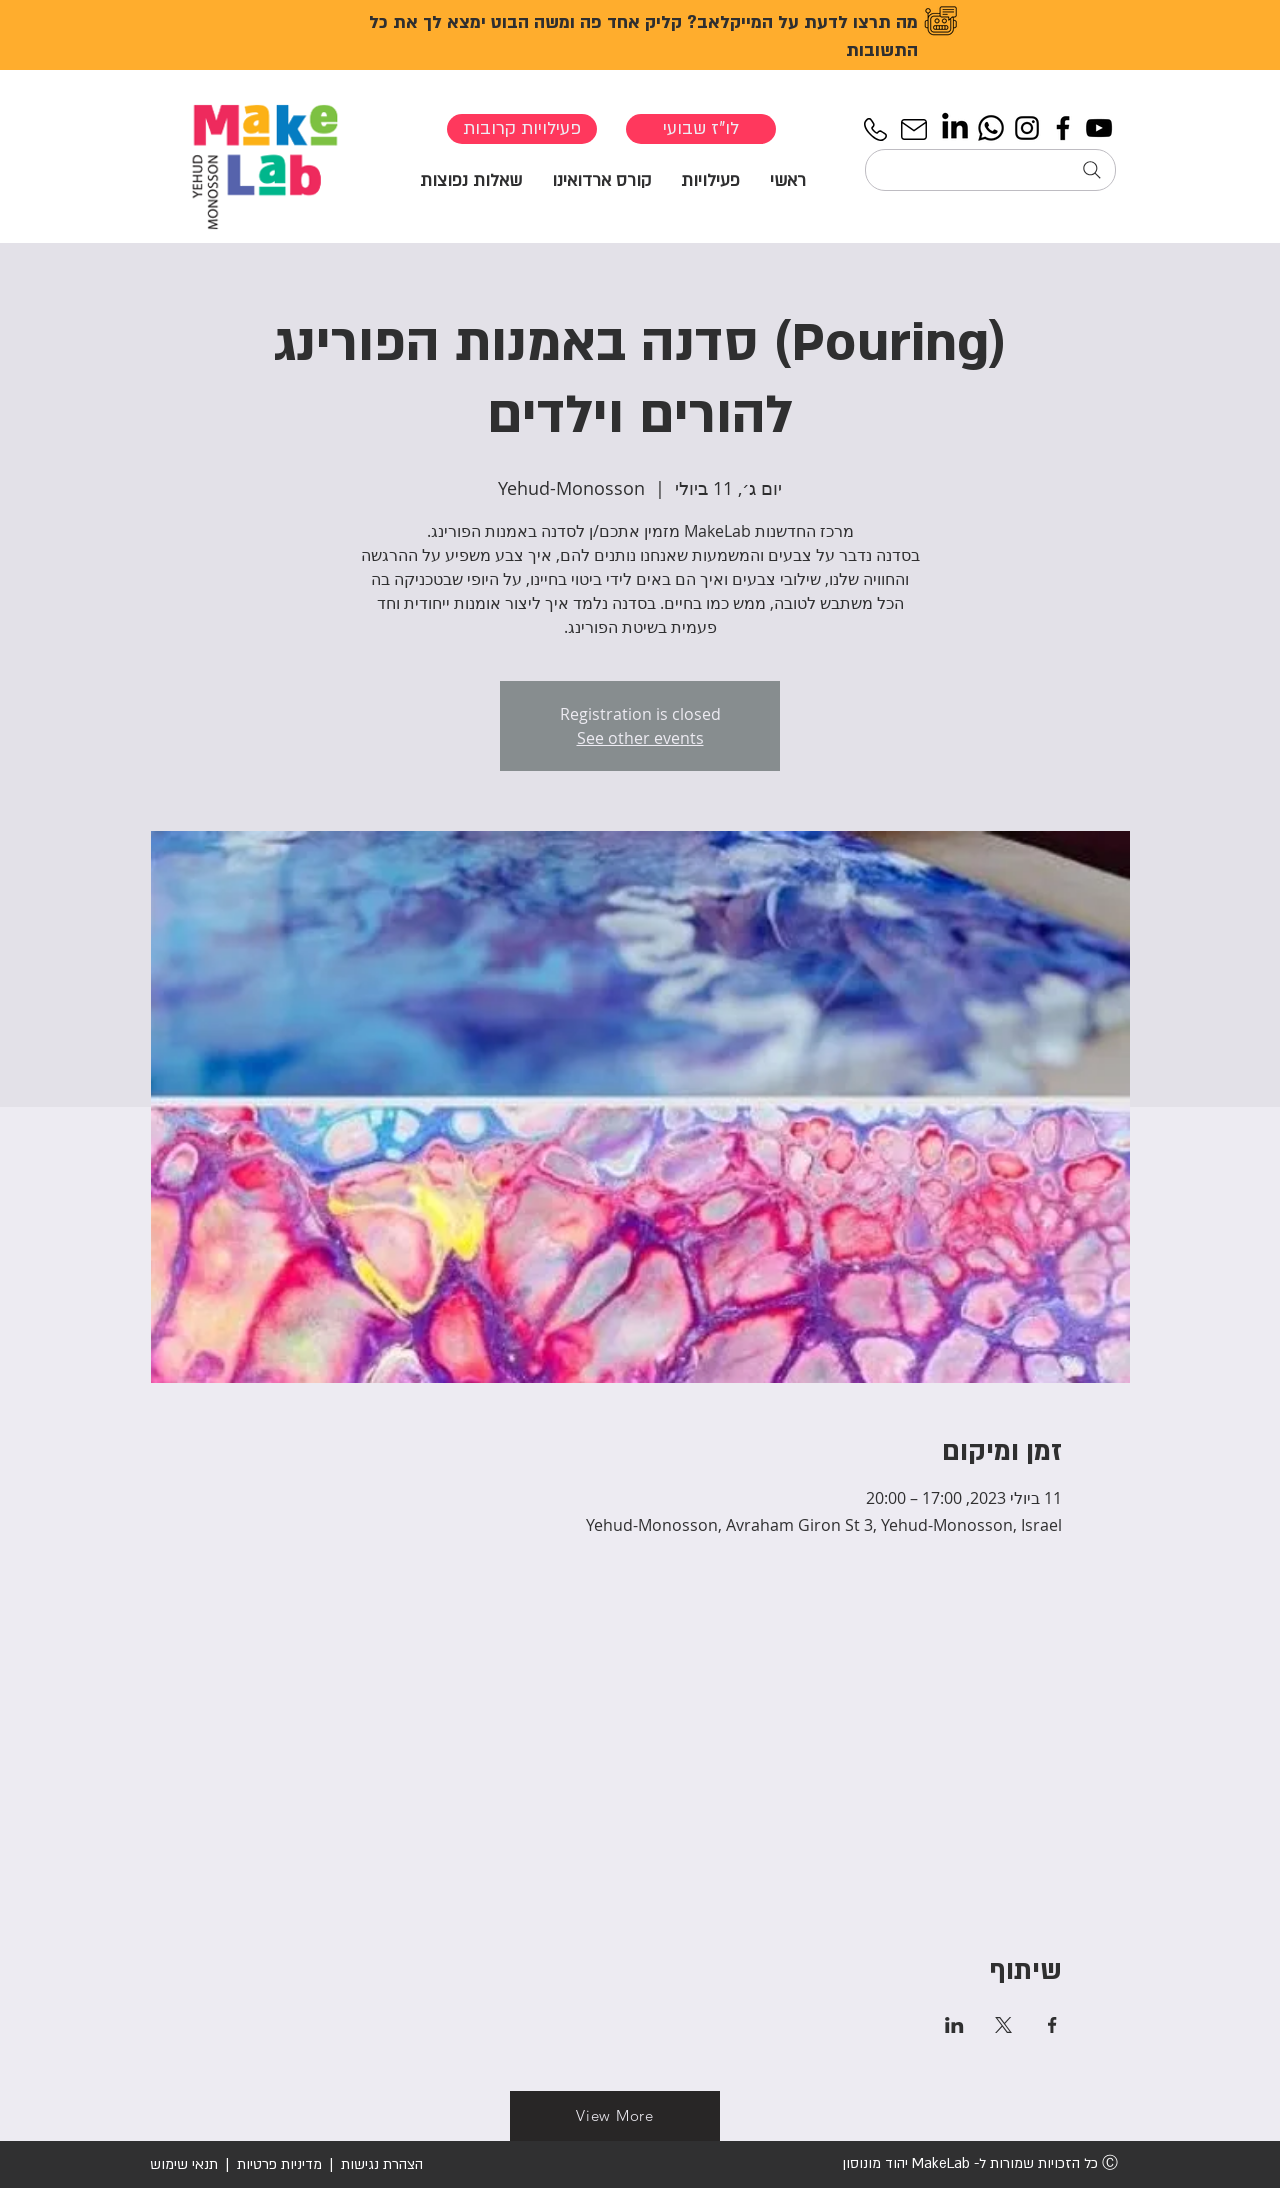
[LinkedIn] (955, 128)
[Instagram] (1027, 128)
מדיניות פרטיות (279, 2164)
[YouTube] (1099, 128)
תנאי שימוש (184, 2164)
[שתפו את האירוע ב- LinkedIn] (954, 2025)
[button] (710, 179)
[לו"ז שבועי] (701, 129)
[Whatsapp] (991, 128)
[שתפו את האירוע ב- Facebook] (1052, 2025)
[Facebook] (1063, 128)
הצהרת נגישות (380, 2164)
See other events (640, 738)
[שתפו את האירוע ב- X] (1003, 2025)
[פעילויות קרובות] (522, 129)
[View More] (615, 2116)
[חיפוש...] (990, 170)
